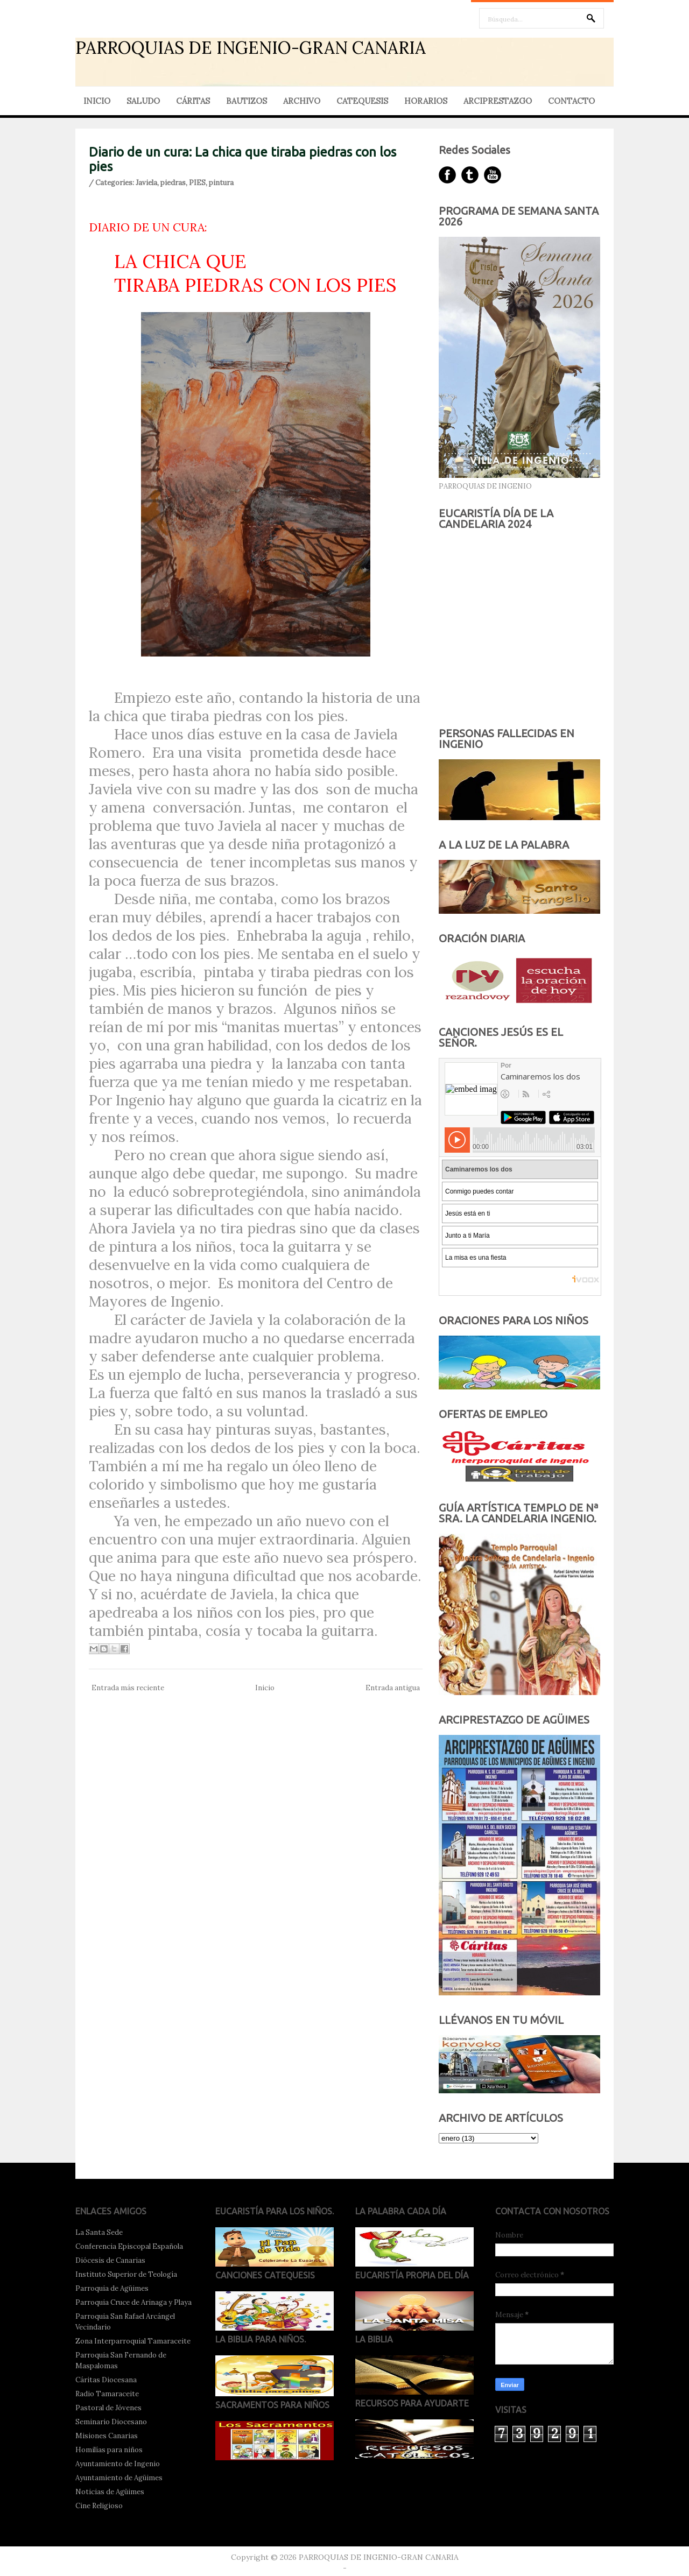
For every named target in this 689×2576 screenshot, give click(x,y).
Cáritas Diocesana (106, 2379)
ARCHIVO (301, 101)
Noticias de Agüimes (109, 2491)
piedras (173, 182)
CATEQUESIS (362, 101)
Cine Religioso (99, 2505)
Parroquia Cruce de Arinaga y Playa (133, 2302)
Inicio (265, 1687)
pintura (221, 182)
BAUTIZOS (246, 101)
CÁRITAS (193, 101)
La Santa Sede (99, 2232)
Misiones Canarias (106, 2435)
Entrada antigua (392, 1687)
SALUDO (143, 101)
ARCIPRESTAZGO (497, 101)
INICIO (96, 101)
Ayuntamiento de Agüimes (119, 2477)
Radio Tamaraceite (107, 2393)
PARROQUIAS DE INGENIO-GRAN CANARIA (250, 48)
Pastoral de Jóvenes (108, 2407)
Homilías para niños (109, 2449)
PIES (197, 182)
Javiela (146, 182)
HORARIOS (425, 101)
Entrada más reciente (128, 1687)
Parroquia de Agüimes (112, 2288)
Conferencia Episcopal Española (129, 2246)
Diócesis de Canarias (110, 2260)
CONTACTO (571, 101)
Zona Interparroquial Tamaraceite (133, 2341)
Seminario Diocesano (111, 2421)
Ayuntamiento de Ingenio (117, 2463)
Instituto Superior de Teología (126, 2274)
